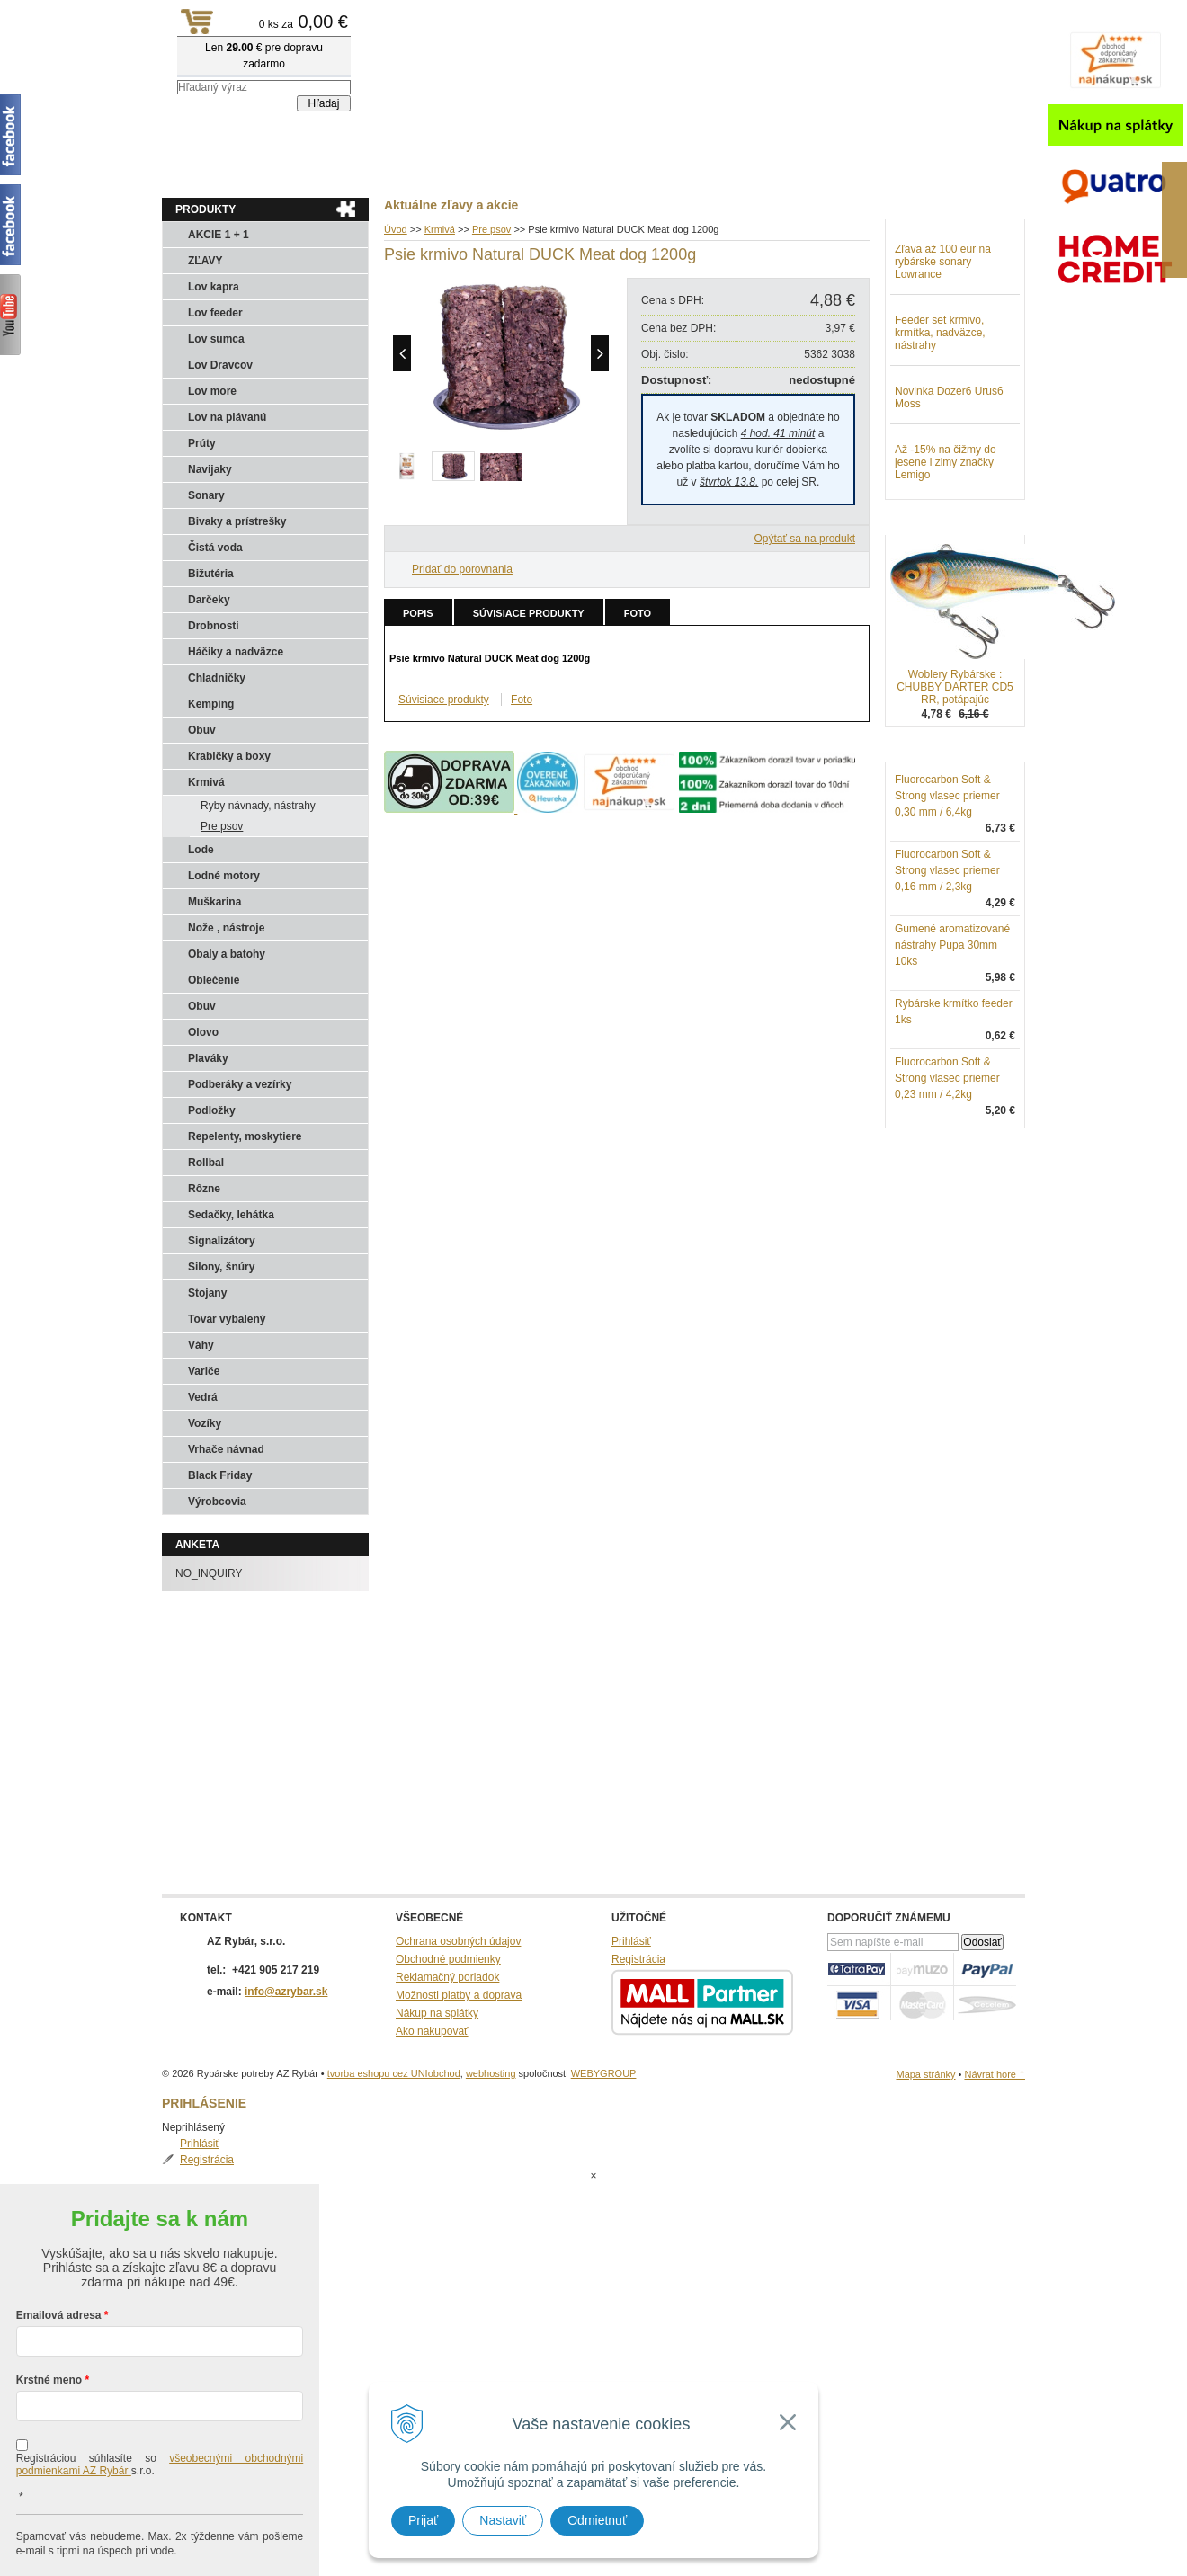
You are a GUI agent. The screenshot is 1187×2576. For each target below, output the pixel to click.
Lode (201, 849)
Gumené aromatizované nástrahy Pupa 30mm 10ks (952, 1038)
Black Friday (220, 1475)
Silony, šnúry (221, 1267)
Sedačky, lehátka (231, 1214)
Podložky (212, 1110)
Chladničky (216, 678)
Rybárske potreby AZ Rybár (252, 49)
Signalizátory (221, 1241)
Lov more (212, 391)
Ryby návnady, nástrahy (258, 805)
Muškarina (214, 902)
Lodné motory (224, 875)
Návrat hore (994, 2074)
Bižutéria (211, 573)
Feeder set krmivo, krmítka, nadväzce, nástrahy (940, 426)
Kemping (211, 704)
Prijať (423, 2520)
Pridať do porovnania (462, 569)
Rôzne (204, 1188)
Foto (637, 613)
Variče (203, 1371)
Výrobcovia (217, 1501)
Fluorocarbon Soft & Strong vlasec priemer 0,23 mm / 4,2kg (947, 1171)
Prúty (202, 443)
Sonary (206, 495)
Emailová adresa (59, 2243)
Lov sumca (216, 339)
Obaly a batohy (226, 954)
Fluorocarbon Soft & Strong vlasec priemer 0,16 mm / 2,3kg (947, 963)
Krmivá (206, 782)
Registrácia (940, 264)
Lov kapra (213, 287)
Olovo (203, 1032)
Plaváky (208, 1058)
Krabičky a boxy (229, 756)
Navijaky (210, 469)
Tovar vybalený (226, 1319)
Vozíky (204, 1423)
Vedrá (203, 1397)
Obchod (269, 172)
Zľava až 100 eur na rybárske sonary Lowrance (943, 355)
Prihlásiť (932, 248)
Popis (418, 613)
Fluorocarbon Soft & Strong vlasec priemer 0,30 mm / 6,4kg (947, 889)
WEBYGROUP (604, 2073)
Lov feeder (215, 313)
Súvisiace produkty (529, 613)
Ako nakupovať (432, 2031)
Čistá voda (215, 547)
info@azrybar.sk (286, 1991)
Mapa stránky (925, 2074)
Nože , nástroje (226, 928)
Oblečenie (213, 980)
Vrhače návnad (226, 1449)
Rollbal (206, 1162)
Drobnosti (213, 625)
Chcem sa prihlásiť (159, 2537)
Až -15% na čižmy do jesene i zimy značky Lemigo (945, 556)
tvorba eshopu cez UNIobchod (393, 2073)
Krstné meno (49, 2308)
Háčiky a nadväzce (235, 652)
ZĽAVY (205, 260)
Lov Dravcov (220, 365)
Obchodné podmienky (448, 1959)
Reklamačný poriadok (447, 1977)
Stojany (207, 1293)
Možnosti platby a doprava (459, 1995)
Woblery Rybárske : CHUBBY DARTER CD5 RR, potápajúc (955, 780)
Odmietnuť (597, 2520)
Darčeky (209, 599)
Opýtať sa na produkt (804, 538)
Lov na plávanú (227, 417)
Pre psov (222, 826)
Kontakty (342, 172)
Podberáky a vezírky (239, 1084)
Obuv (202, 730)
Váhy (201, 1345)
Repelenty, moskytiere (245, 1136)
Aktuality (197, 172)
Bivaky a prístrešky (237, 521)
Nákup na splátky (437, 2013)
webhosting (491, 2073)
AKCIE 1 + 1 (218, 234)
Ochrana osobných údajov (458, 1941)
